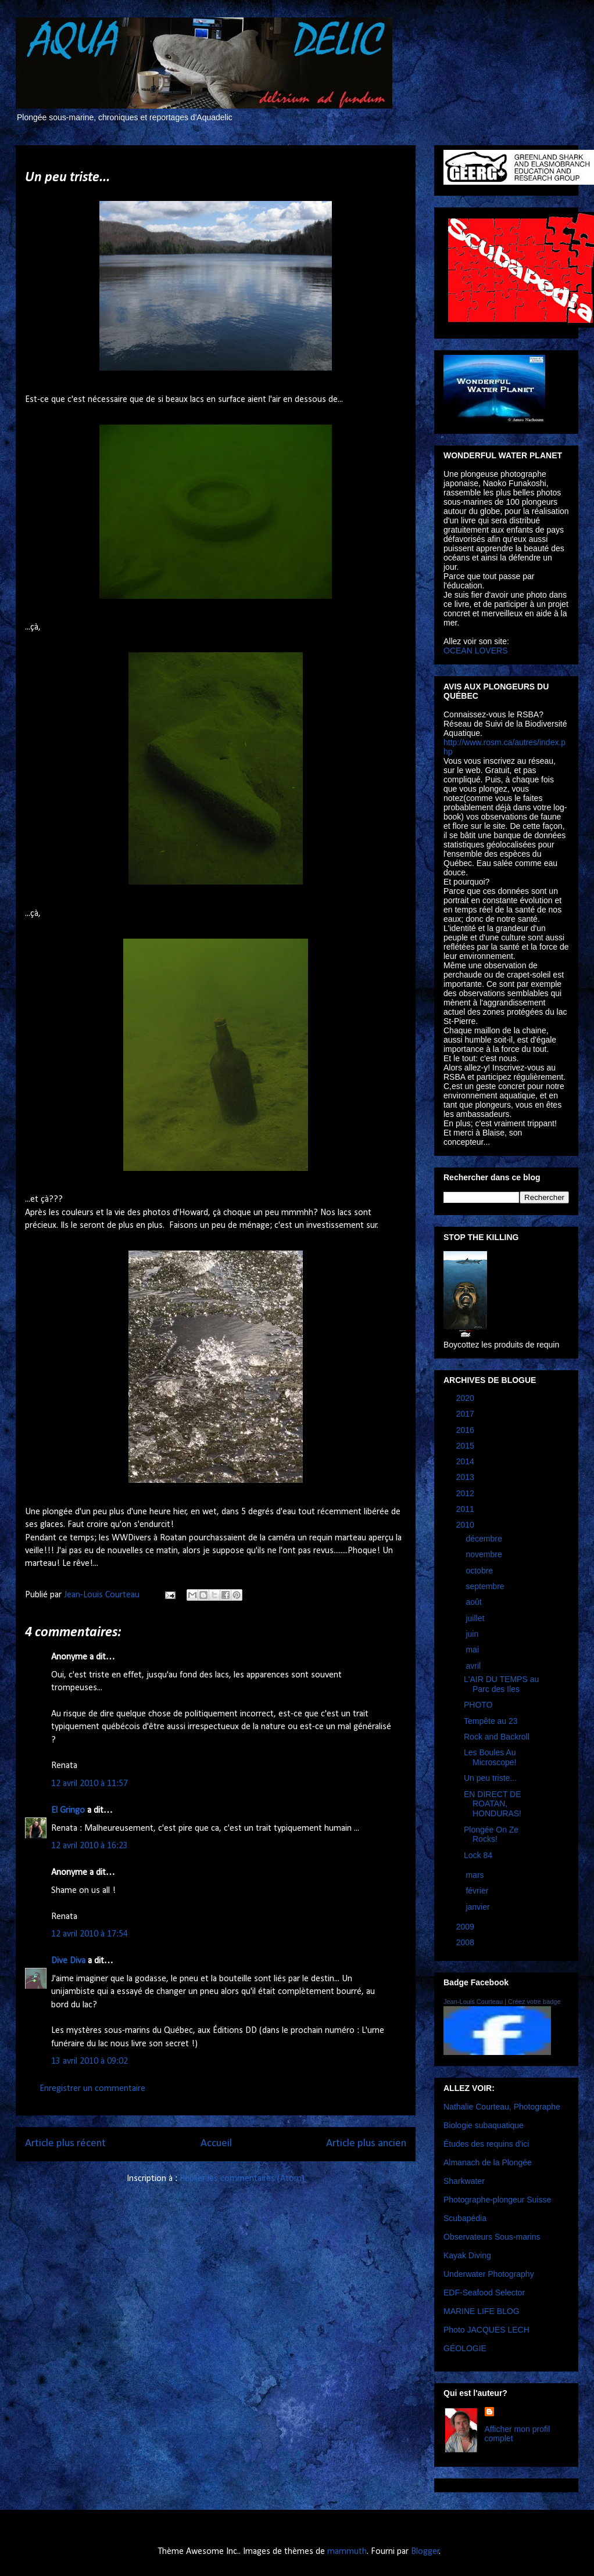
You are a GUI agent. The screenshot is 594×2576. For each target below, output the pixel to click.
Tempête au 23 (491, 1721)
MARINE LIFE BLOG (481, 2311)
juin (473, 1634)
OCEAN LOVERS (475, 650)
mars (476, 1875)
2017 (466, 1413)
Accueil (216, 2143)
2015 (466, 1445)
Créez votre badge (534, 2001)
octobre (480, 1570)
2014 (466, 1461)
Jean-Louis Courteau (473, 2001)
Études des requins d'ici (486, 2144)
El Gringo (68, 1810)
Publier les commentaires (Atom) (242, 2178)
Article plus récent (65, 2143)
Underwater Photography (488, 2274)
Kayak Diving (467, 2255)
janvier (479, 1907)
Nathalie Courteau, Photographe (501, 2106)
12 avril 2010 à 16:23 (89, 1846)
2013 (466, 1477)
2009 (466, 1926)
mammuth (347, 2551)
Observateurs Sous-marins (492, 2236)
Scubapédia (464, 2218)
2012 (466, 1493)
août (475, 1602)
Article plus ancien (366, 2143)
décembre (485, 1538)
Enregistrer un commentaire (92, 2088)
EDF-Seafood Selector (484, 2292)
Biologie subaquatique (483, 2125)
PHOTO (478, 1704)
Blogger (425, 2551)
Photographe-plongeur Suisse (497, 2199)
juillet (476, 1618)
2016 (466, 1430)
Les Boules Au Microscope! (490, 1757)
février (478, 1890)
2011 (466, 1509)
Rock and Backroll (496, 1736)
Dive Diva (68, 1961)
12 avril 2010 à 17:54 (89, 1934)
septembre (486, 1586)
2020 (466, 1398)
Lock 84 (478, 1855)
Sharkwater (464, 2181)
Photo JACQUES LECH (486, 2329)
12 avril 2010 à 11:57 (89, 1783)
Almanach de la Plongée (487, 2162)
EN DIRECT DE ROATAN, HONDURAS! (492, 1804)
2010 (466, 1524)
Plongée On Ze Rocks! (491, 1834)
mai (473, 1649)
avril (474, 1665)
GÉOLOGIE (464, 2348)
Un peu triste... (490, 1778)
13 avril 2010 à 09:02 (89, 2061)
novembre (485, 1554)
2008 (466, 1942)
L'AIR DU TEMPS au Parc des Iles (501, 1684)
